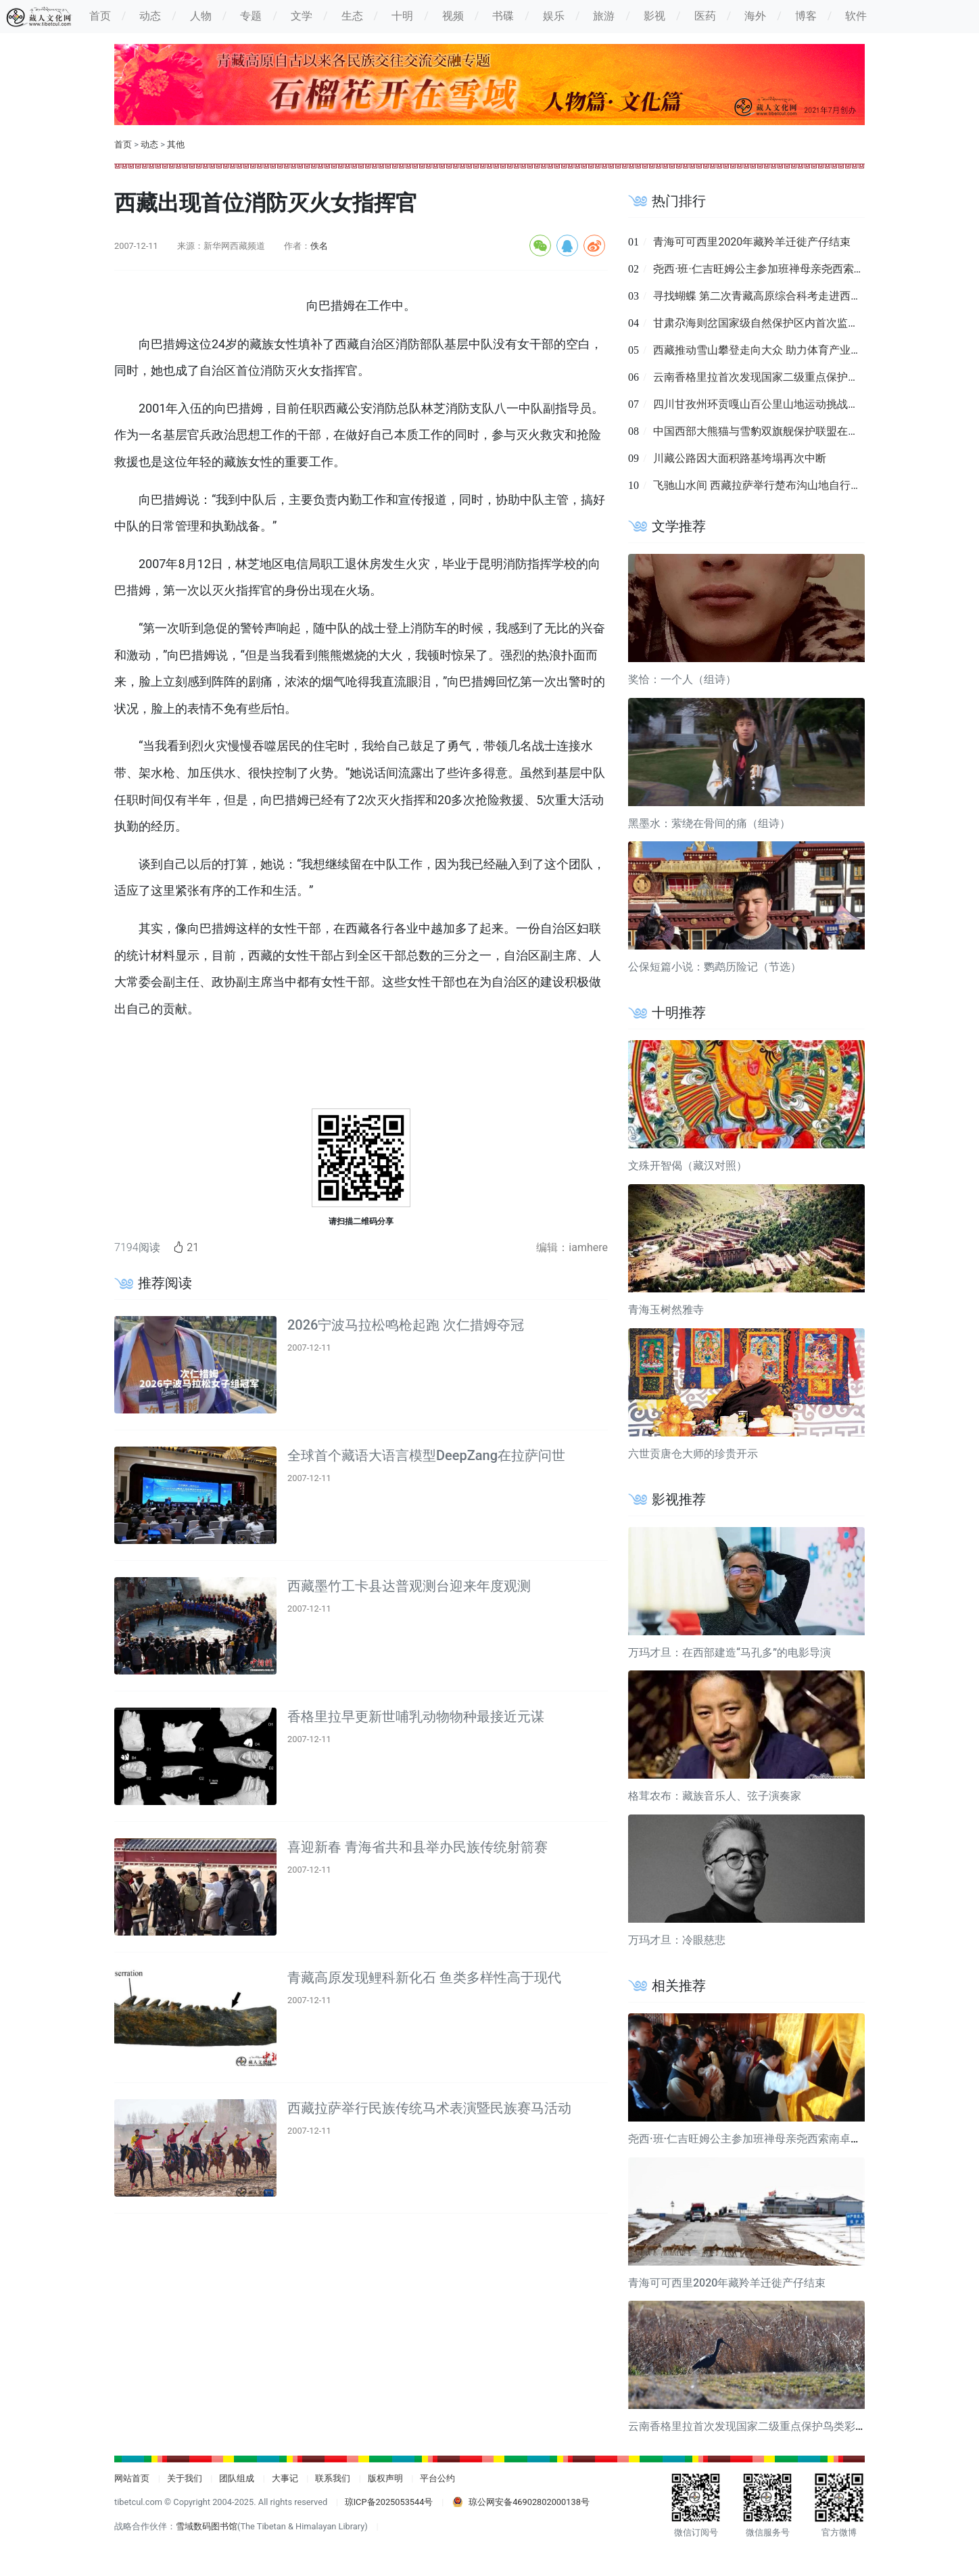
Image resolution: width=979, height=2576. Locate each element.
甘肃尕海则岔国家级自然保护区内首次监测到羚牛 (772, 323)
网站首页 (131, 2478)
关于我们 (184, 2478)
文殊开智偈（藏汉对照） (687, 1165)
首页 (123, 144)
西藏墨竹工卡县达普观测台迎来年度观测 (409, 1586)
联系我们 (332, 2478)
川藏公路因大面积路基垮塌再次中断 (739, 458)
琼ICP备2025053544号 (389, 2502)
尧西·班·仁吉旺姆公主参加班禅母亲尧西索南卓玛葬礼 (780, 268)
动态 (149, 144)
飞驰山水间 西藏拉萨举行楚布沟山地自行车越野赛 (773, 485)
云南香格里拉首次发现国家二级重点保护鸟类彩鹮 (772, 377)
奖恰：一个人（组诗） (682, 679)
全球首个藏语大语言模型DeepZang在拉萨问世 (426, 1455)
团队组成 (236, 2478)
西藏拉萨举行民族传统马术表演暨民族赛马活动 (429, 2108)
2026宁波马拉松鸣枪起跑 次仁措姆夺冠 (405, 1325)
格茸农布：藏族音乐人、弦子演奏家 (714, 1795)
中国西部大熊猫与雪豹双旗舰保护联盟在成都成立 (772, 431)
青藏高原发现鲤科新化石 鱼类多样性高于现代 (424, 1977)
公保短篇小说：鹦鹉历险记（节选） (714, 966)
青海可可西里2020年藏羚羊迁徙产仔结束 (752, 241)
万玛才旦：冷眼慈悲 (676, 1940)
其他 (176, 144)
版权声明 (385, 2478)
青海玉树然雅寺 (666, 1309)
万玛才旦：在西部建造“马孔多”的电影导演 (729, 1652)
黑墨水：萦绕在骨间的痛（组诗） (709, 823)
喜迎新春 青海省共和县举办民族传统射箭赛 (417, 1847)
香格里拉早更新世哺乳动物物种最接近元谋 (415, 1716)
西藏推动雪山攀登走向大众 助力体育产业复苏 (762, 350)
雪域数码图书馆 (206, 2526)
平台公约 (437, 2478)
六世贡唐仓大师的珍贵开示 (693, 1453)
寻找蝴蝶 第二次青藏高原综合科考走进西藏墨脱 (768, 295)
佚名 (319, 246)
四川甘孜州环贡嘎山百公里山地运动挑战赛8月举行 (775, 404)
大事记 (285, 2478)
